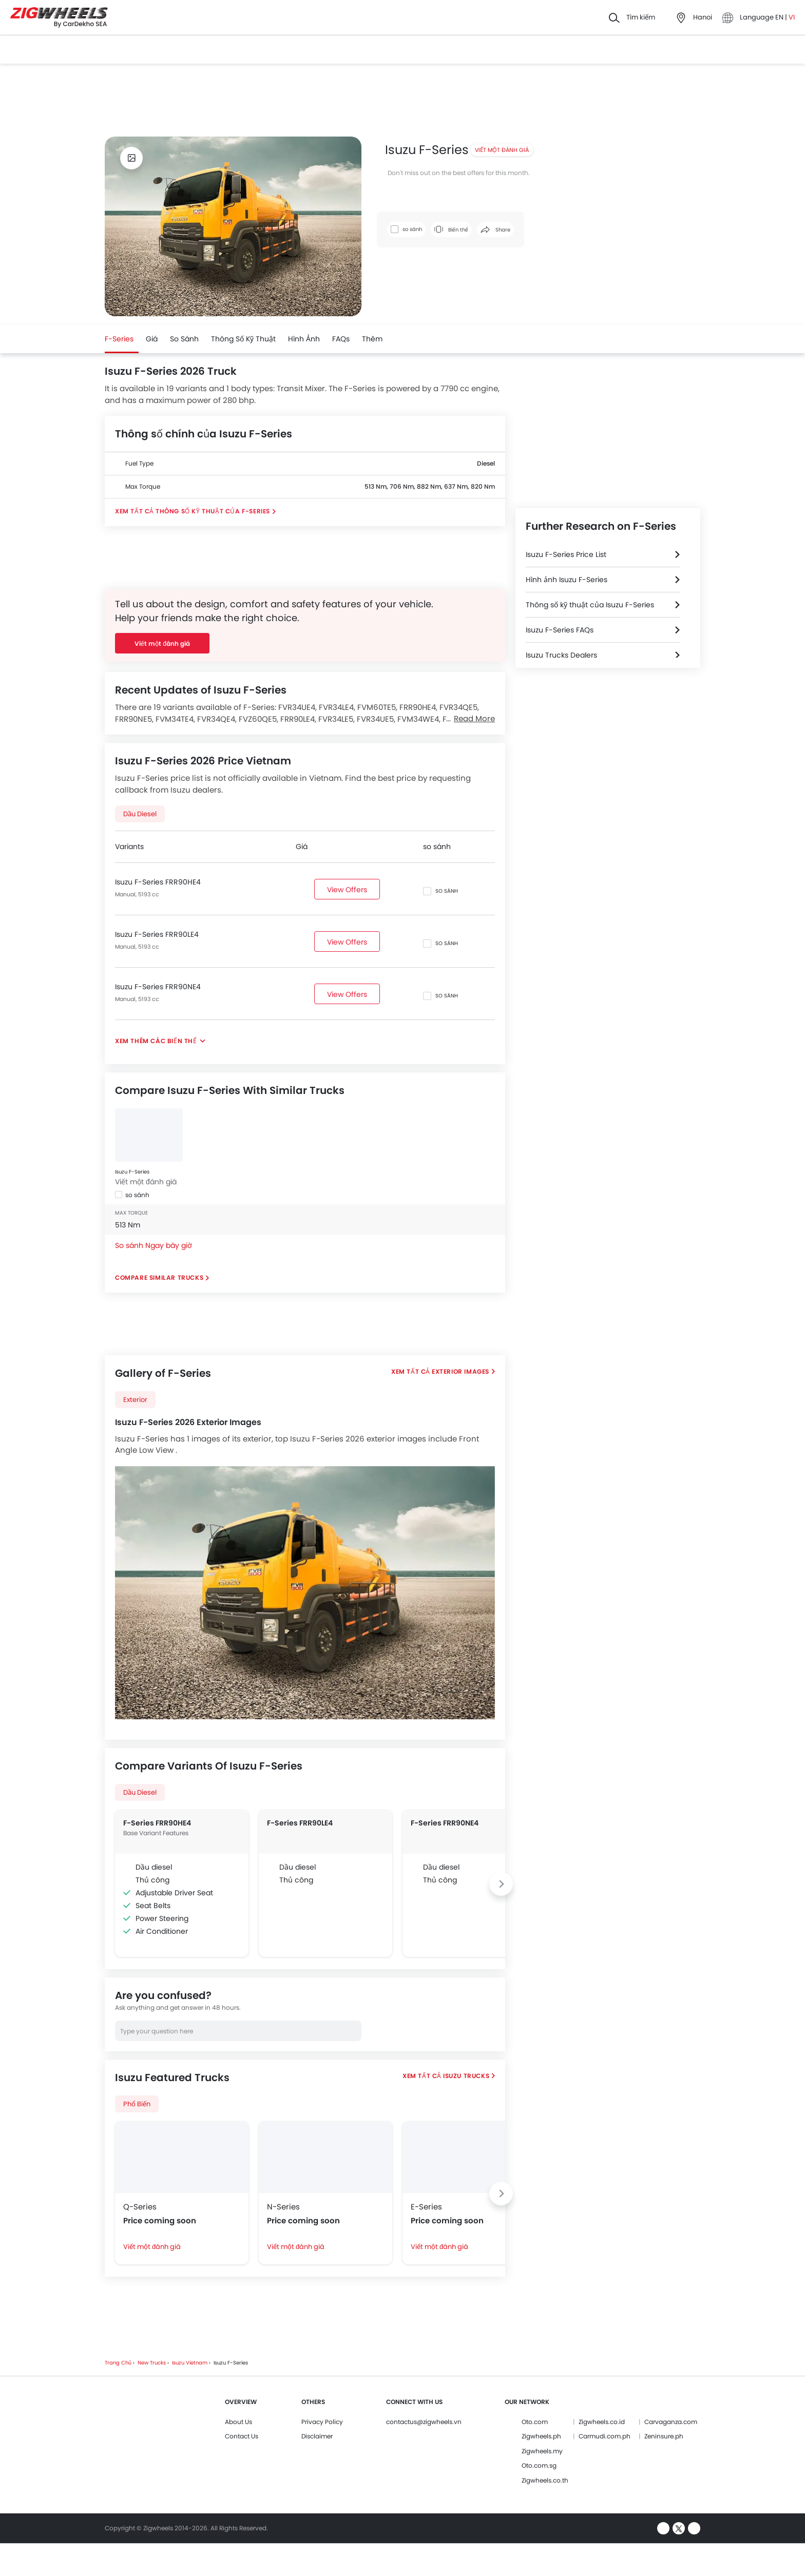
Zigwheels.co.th (545, 2480)
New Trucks (152, 2363)
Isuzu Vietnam (189, 2363)
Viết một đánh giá (502, 150)
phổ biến (136, 2104)
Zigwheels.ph (541, 2436)
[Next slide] (501, 1884)
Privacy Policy (322, 2421)
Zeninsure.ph (663, 2436)
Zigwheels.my (542, 2451)
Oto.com (535, 2421)
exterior (135, 1400)
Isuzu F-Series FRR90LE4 (157, 934)
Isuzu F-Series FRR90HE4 (158, 882)
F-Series (119, 339)
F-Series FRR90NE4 (444, 1823)
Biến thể (451, 230)
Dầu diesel (140, 814)
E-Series (426, 2206)
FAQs (341, 339)
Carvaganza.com (670, 2421)
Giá (152, 339)
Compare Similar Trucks (159, 1277)
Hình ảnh (304, 339)
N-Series (283, 2206)
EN (780, 17)
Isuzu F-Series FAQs (559, 630)
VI (792, 17)
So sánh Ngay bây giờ (153, 1245)
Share (495, 230)
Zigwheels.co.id (602, 2421)
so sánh (184, 339)
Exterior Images (460, 1371)
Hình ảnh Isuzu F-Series (566, 579)
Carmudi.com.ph (604, 2436)
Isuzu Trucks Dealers (561, 655)
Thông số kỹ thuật (243, 339)
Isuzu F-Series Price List (566, 554)
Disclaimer (317, 2436)
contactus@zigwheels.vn (424, 2421)
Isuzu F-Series (132, 1172)
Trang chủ (118, 2363)
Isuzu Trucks (466, 2075)
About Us (238, 2421)
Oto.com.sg (539, 2465)
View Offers (347, 890)
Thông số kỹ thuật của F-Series (213, 511)
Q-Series (140, 2206)
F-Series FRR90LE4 (300, 1823)
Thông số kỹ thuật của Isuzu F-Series (590, 605)
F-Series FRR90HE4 (157, 1823)
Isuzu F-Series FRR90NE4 (158, 987)
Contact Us (241, 2436)
